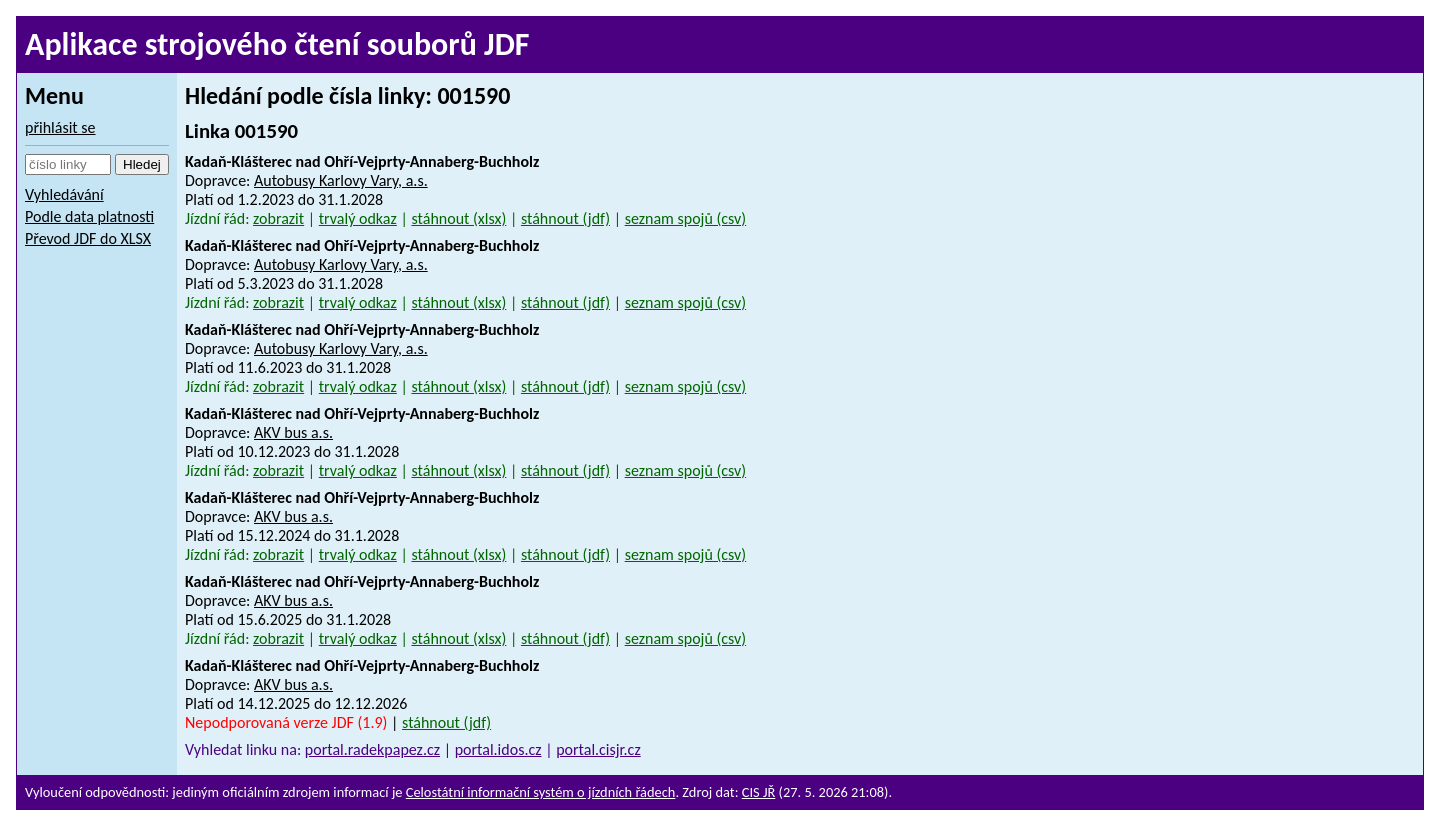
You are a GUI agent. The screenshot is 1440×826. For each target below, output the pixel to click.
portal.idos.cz (498, 749)
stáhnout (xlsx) (458, 218)
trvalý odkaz (358, 218)
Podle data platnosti (89, 216)
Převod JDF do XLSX (88, 238)
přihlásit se (60, 127)
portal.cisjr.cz (598, 749)
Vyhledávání (64, 194)
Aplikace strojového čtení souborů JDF (277, 44)
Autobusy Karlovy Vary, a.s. (341, 180)
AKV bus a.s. (293, 432)
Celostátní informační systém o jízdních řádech (541, 792)
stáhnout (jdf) (565, 218)
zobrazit (278, 218)
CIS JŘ (759, 792)
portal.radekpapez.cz (372, 749)
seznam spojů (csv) (686, 218)
